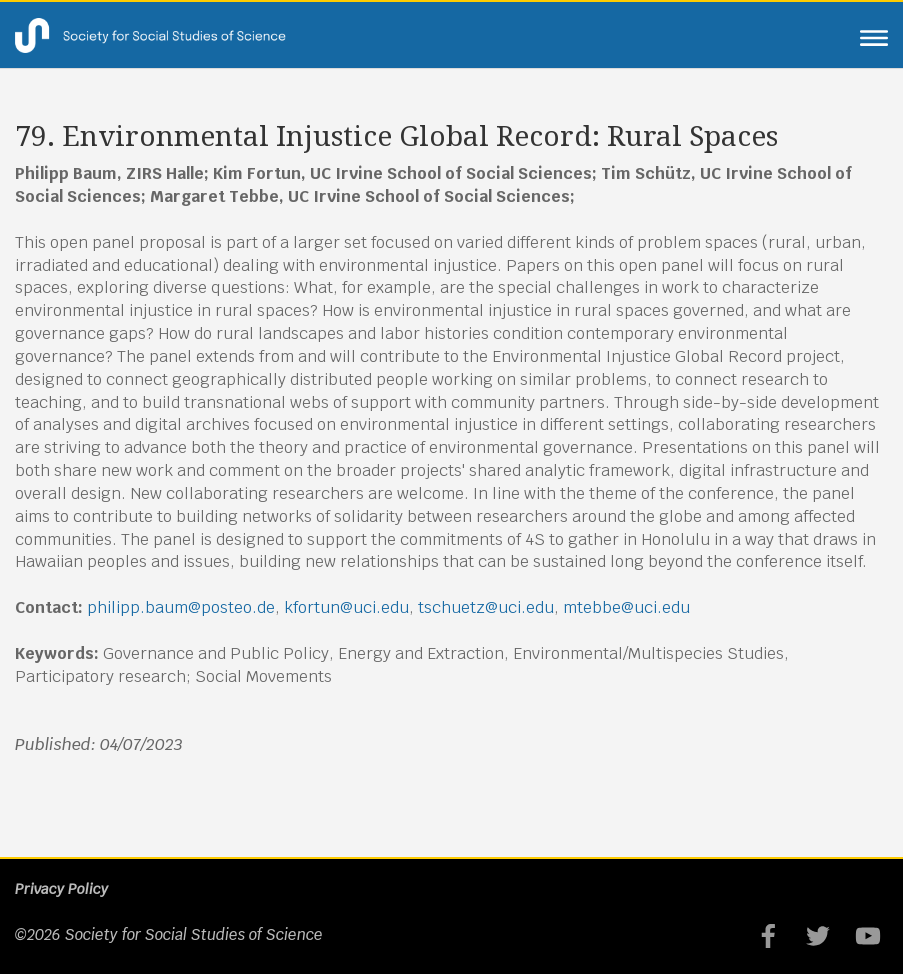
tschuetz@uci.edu (486, 607)
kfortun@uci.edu (346, 607)
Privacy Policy (61, 889)
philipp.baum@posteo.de (181, 607)
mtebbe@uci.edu (626, 607)
